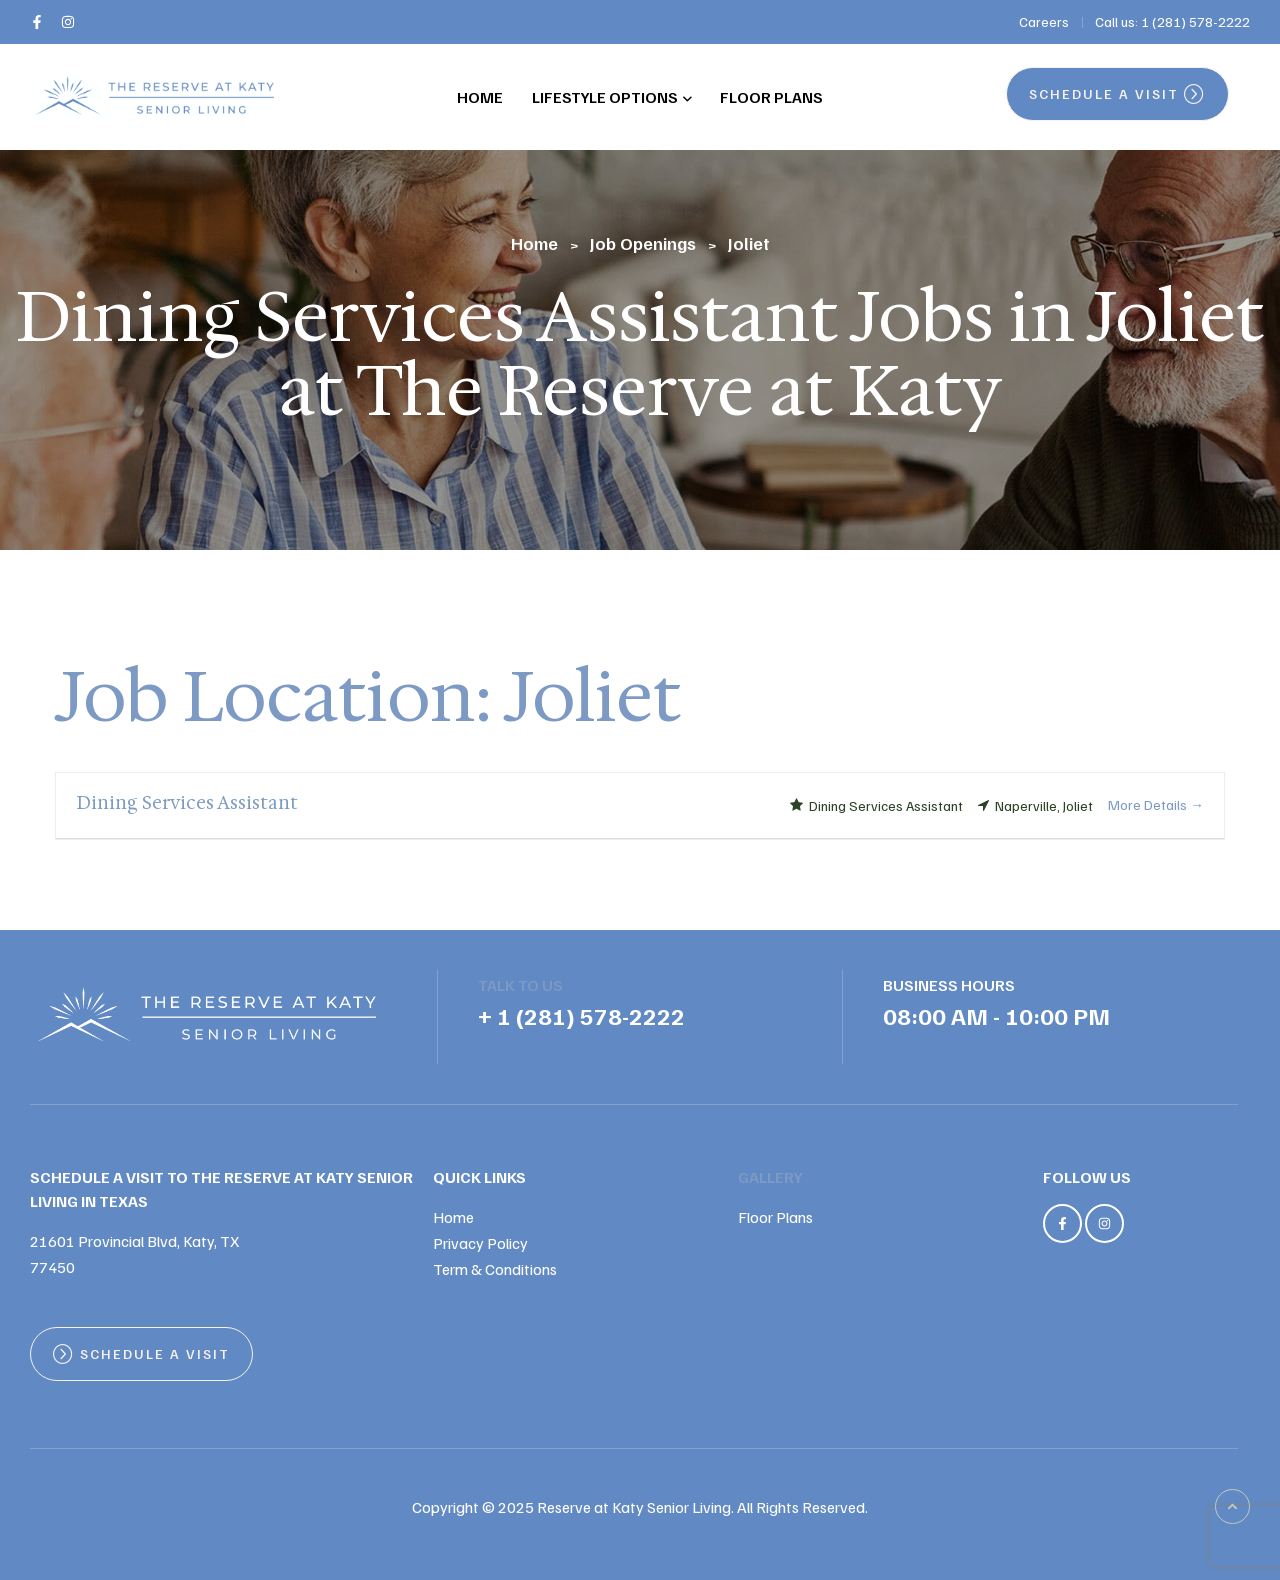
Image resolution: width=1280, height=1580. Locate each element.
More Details (1156, 804)
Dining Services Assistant (187, 803)
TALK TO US (520, 985)
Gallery (770, 1177)
